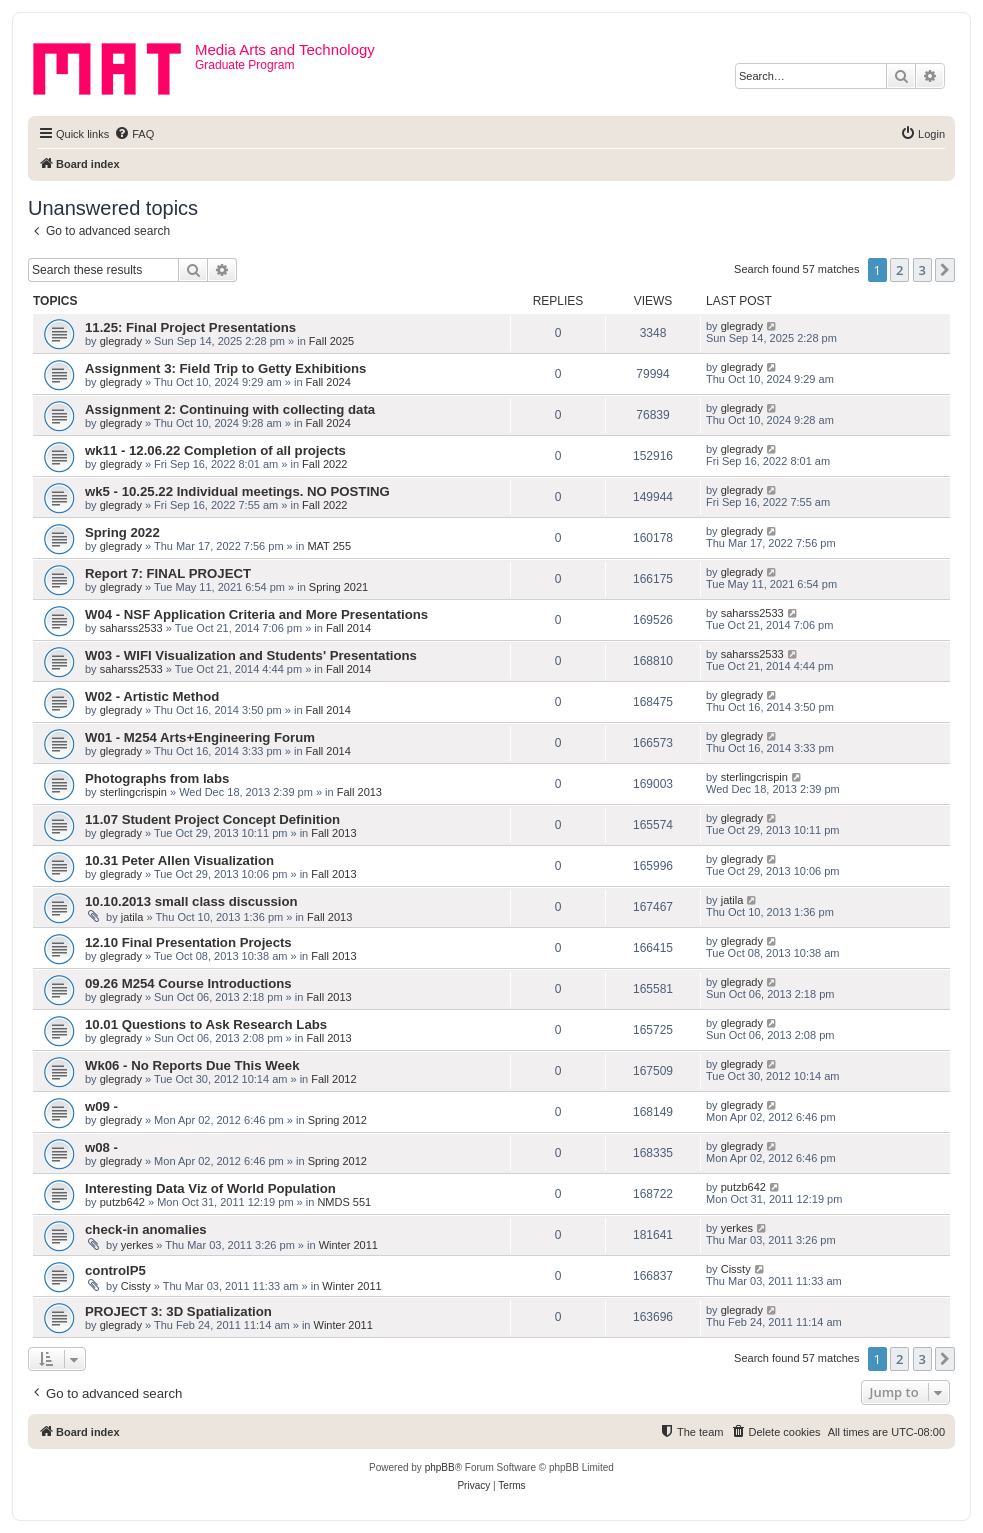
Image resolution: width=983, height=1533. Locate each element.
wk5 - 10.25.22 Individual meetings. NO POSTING (237, 491)
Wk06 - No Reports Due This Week (192, 1065)
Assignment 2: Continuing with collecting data (230, 409)
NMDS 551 (344, 1202)
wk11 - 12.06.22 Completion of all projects (215, 450)
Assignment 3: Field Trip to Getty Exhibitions (225, 368)
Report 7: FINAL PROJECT (168, 573)
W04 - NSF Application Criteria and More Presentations (256, 614)
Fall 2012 (333, 1079)
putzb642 (122, 1202)
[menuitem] (134, 134)
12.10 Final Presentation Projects (188, 942)
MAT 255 (329, 546)
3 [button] (922, 270)
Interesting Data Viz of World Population (210, 1188)
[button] (945, 270)
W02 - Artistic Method (152, 696)
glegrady (121, 341)
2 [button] (899, 270)
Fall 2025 (331, 341)
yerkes (137, 1245)
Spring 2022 (122, 532)
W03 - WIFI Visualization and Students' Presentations (251, 655)
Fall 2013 (359, 792)
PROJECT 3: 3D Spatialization (178, 1311)
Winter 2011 (348, 1245)
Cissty (136, 1286)
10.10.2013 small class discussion (191, 901)
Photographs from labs (157, 778)
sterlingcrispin (133, 792)
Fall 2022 (324, 464)
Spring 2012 (337, 1120)
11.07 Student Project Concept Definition (212, 819)
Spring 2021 (338, 587)
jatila (132, 917)
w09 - (101, 1106)
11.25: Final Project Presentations (190, 327)
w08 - (101, 1147)
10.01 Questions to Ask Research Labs (206, 1024)
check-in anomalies (146, 1229)
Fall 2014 (348, 628)
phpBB (440, 1467)
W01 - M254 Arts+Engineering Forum (200, 737)
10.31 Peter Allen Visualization (179, 860)
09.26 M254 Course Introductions (188, 983)
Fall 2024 (328, 382)
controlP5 (115, 1270)
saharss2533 (131, 628)
